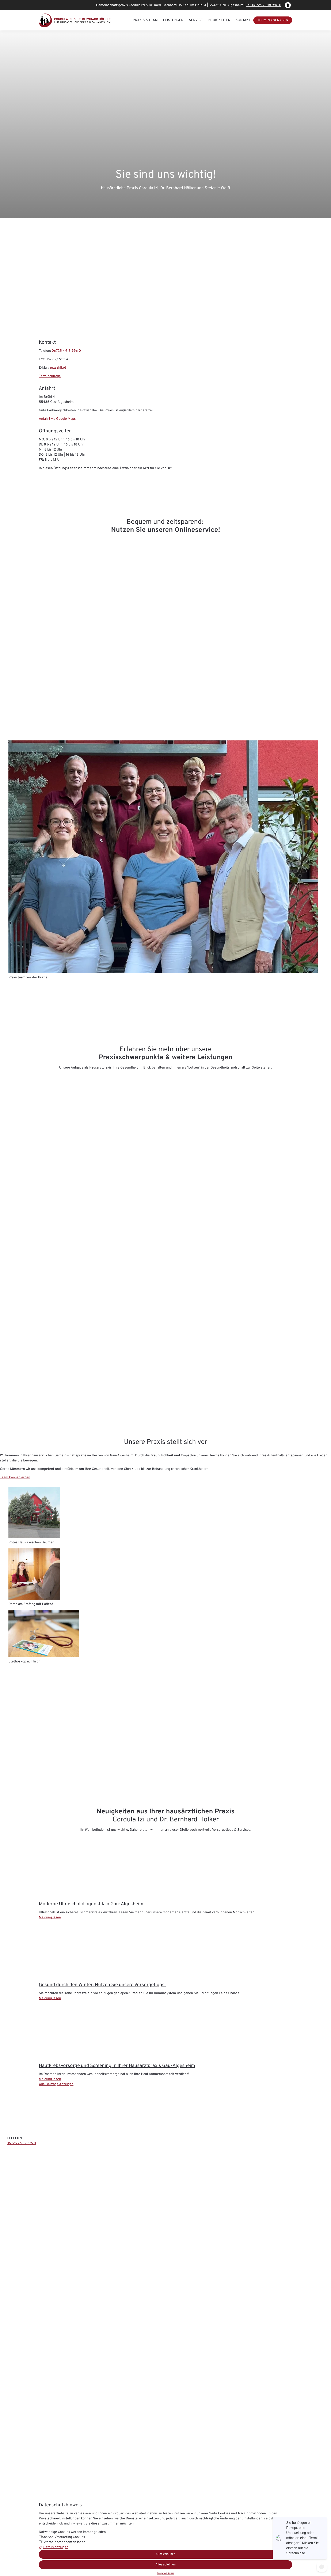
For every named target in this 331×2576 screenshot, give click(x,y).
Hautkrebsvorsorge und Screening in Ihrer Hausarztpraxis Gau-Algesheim (117, 2066)
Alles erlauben (165, 2554)
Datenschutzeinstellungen (139, 2479)
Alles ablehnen (165, 2565)
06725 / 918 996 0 (66, 351)
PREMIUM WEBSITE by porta (193, 2479)
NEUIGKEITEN (219, 20)
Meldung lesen (50, 1917)
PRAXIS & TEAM (145, 20)
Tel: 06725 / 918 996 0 (263, 5)
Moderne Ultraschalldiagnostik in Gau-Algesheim (91, 1904)
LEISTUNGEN (173, 20)
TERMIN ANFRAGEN (272, 20)
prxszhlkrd (58, 368)
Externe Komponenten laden (63, 2542)
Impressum (86, 2479)
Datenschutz (107, 2479)
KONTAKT (243, 20)
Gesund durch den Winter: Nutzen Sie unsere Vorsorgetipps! (102, 1985)
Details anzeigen (55, 2547)
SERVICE (196, 20)
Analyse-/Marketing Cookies (63, 2537)
